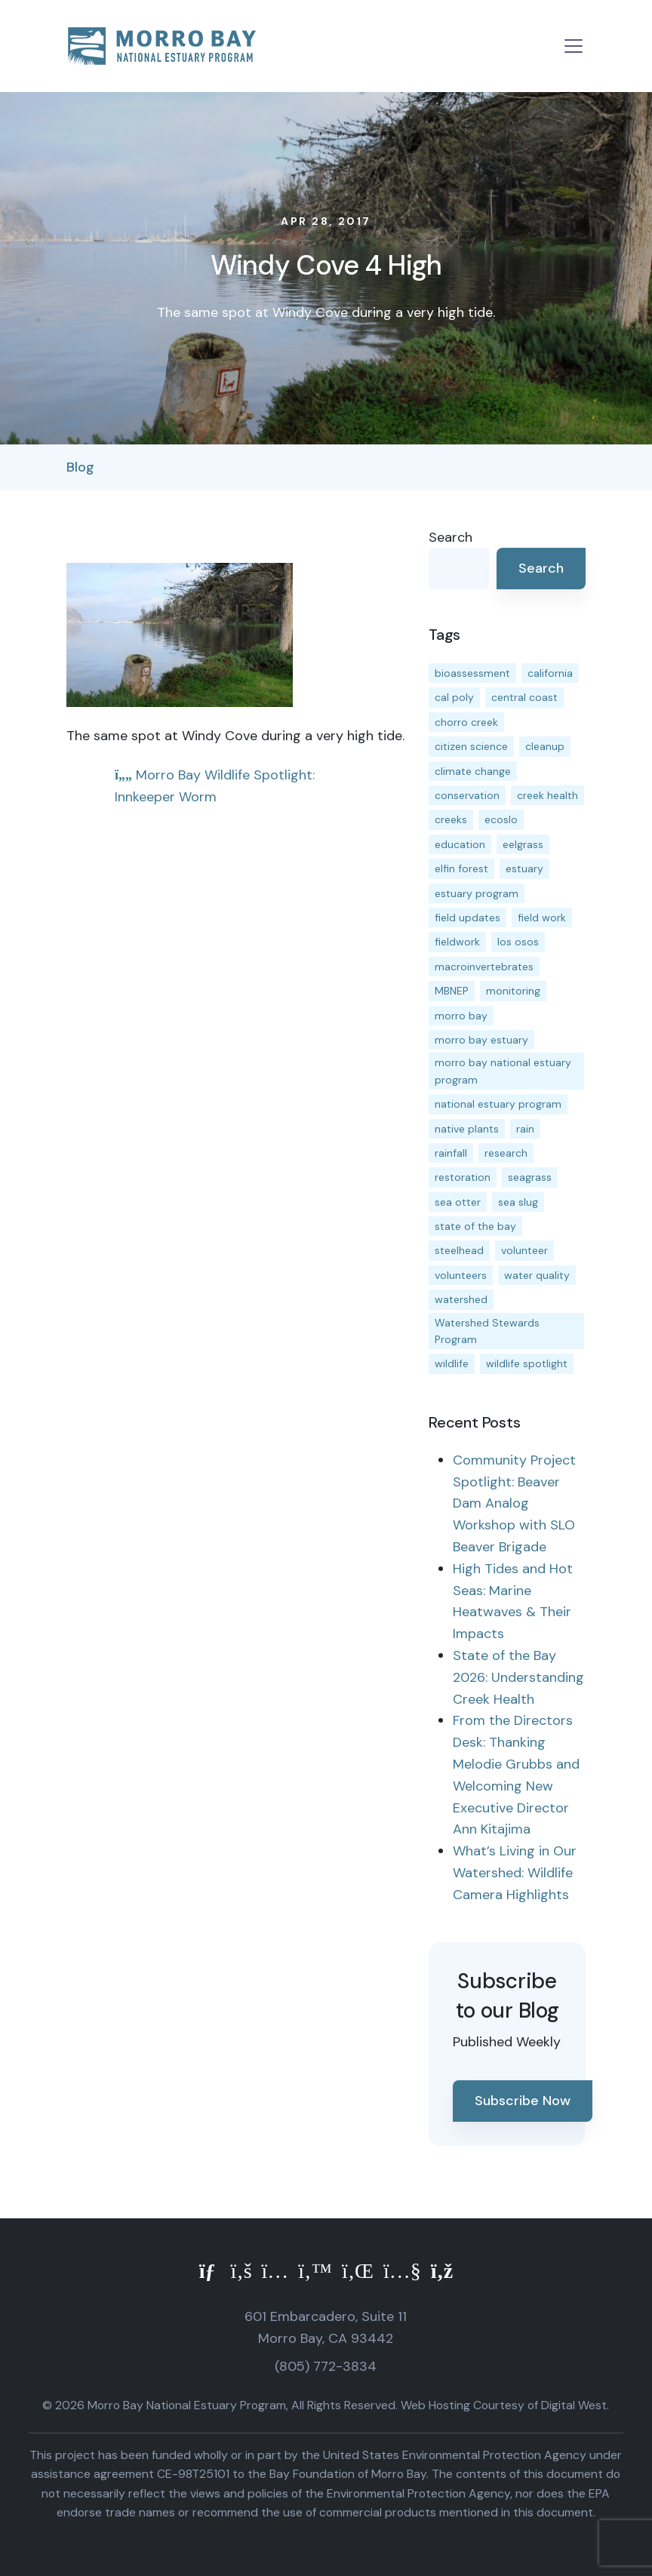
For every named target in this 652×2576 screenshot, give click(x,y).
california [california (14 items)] (550, 673)
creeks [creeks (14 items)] (451, 819)
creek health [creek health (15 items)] (547, 795)
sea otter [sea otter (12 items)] (458, 1202)
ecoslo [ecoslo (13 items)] (501, 819)
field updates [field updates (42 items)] (467, 917)
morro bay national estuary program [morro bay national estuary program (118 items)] (503, 1071)
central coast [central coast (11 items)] (524, 697)
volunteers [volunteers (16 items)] (461, 1275)
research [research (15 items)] (505, 1153)
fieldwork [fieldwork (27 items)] (457, 941)
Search (450, 537)
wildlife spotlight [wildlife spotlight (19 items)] (526, 1363)
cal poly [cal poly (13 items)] (454, 697)
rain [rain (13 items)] (525, 1129)
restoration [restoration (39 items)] (463, 1177)
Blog (80, 467)
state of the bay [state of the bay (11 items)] (475, 1226)
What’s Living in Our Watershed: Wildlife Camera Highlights (515, 1873)
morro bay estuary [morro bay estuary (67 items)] (481, 1040)
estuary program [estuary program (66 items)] (476, 893)
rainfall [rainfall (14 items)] (451, 1153)
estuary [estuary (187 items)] (524, 868)
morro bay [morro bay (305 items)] (461, 1015)
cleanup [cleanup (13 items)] (544, 746)
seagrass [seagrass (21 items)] (530, 1177)
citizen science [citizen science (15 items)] (471, 746)
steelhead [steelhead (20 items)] (459, 1250)
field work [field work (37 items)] (542, 917)
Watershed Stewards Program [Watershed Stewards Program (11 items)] (487, 1331)
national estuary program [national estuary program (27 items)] (498, 1104)
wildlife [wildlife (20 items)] (452, 1363)
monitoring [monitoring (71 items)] (513, 991)
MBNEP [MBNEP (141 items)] (452, 991)
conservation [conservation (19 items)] (467, 795)
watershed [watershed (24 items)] (461, 1299)
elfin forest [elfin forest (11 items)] (461, 868)
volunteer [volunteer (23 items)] (524, 1250)
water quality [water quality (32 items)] (537, 1275)
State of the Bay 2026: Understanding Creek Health (518, 1677)
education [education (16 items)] (460, 844)
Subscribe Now (522, 2101)
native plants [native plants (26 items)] (467, 1129)
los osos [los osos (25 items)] (518, 941)
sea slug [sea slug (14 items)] (518, 1202)
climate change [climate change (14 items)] (473, 771)
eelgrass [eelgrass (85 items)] (523, 844)
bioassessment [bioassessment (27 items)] (472, 673)
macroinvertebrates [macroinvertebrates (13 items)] (484, 966)
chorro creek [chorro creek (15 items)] (466, 722)
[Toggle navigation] (573, 46)
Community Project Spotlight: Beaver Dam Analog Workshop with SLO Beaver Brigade (514, 1503)
